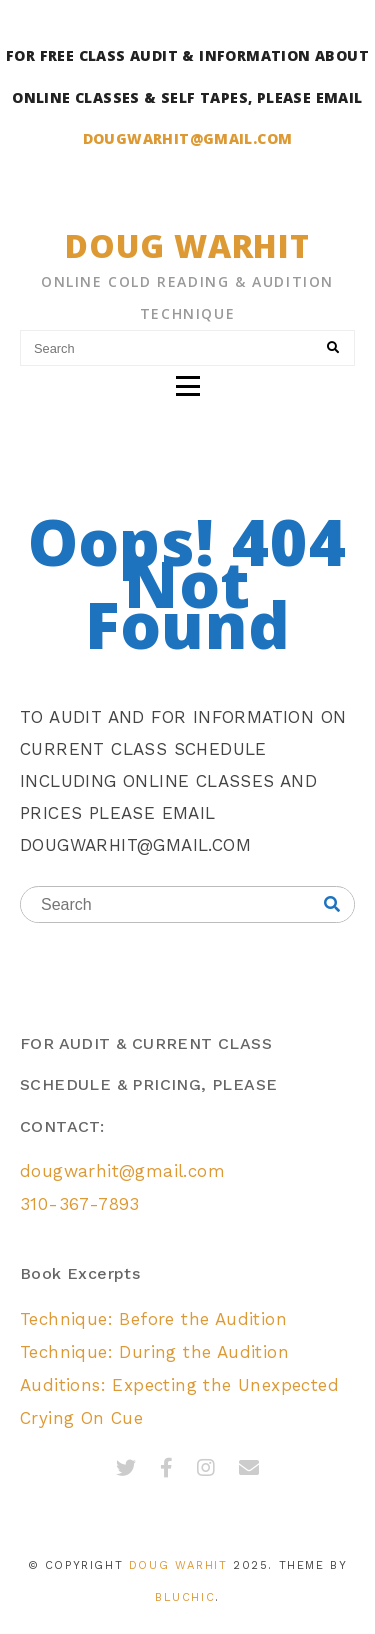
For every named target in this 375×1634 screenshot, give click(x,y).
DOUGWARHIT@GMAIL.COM (188, 138)
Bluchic (185, 1597)
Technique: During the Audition (154, 1352)
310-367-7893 (80, 1204)
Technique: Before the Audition (153, 1319)
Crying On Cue (81, 1418)
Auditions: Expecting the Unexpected (179, 1385)
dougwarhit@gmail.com (122, 1171)
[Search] (333, 348)
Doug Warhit (187, 245)
